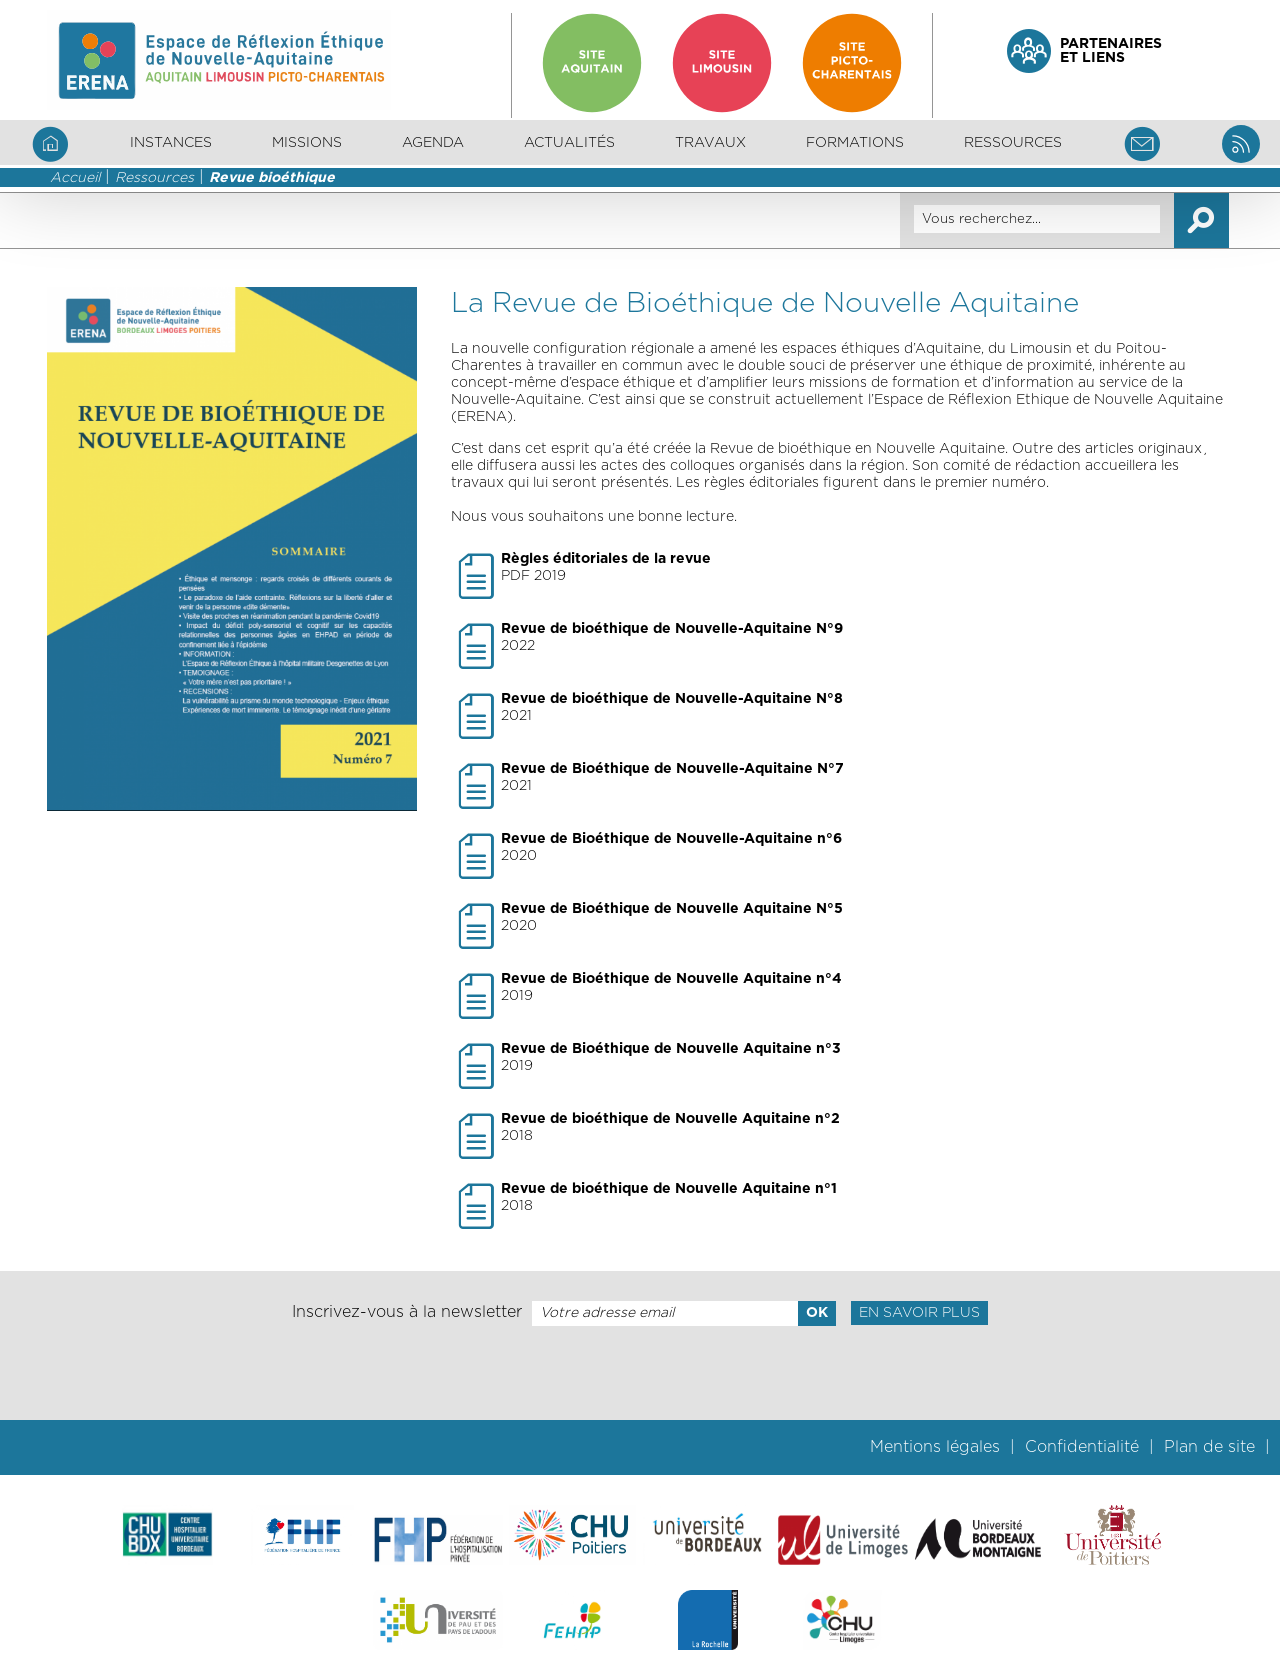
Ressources (154, 178)
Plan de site (1209, 1447)
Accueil (75, 178)
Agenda (433, 143)
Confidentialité (1082, 1447)
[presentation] (640, 1373)
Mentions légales (935, 1447)
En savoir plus (919, 1313)
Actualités (569, 143)
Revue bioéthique (272, 178)
